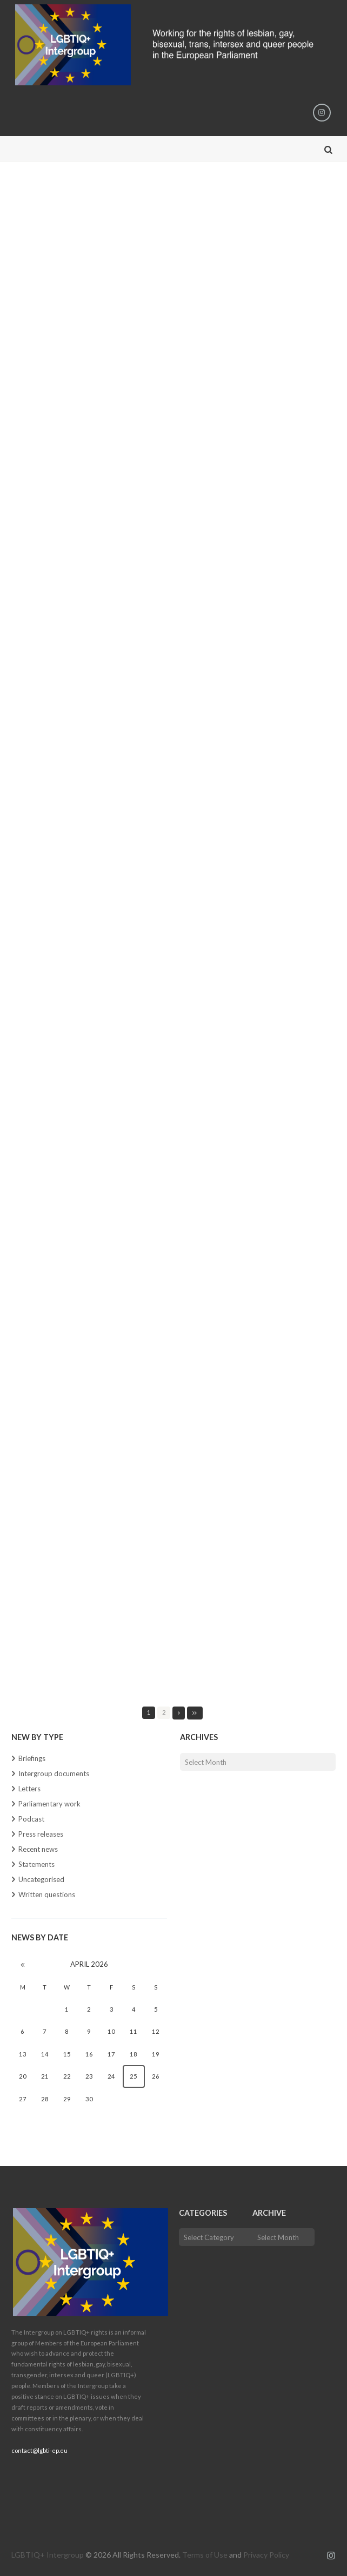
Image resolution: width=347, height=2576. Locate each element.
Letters (29, 1788)
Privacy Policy (266, 2554)
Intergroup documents (53, 1773)
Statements (36, 1864)
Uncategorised (41, 1879)
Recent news (38, 1849)
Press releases (40, 1834)
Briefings (31, 1758)
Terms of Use (205, 2554)
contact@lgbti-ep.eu (39, 2450)
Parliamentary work (49, 1803)
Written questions (46, 1894)
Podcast (31, 1819)
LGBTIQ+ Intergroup (47, 2554)
